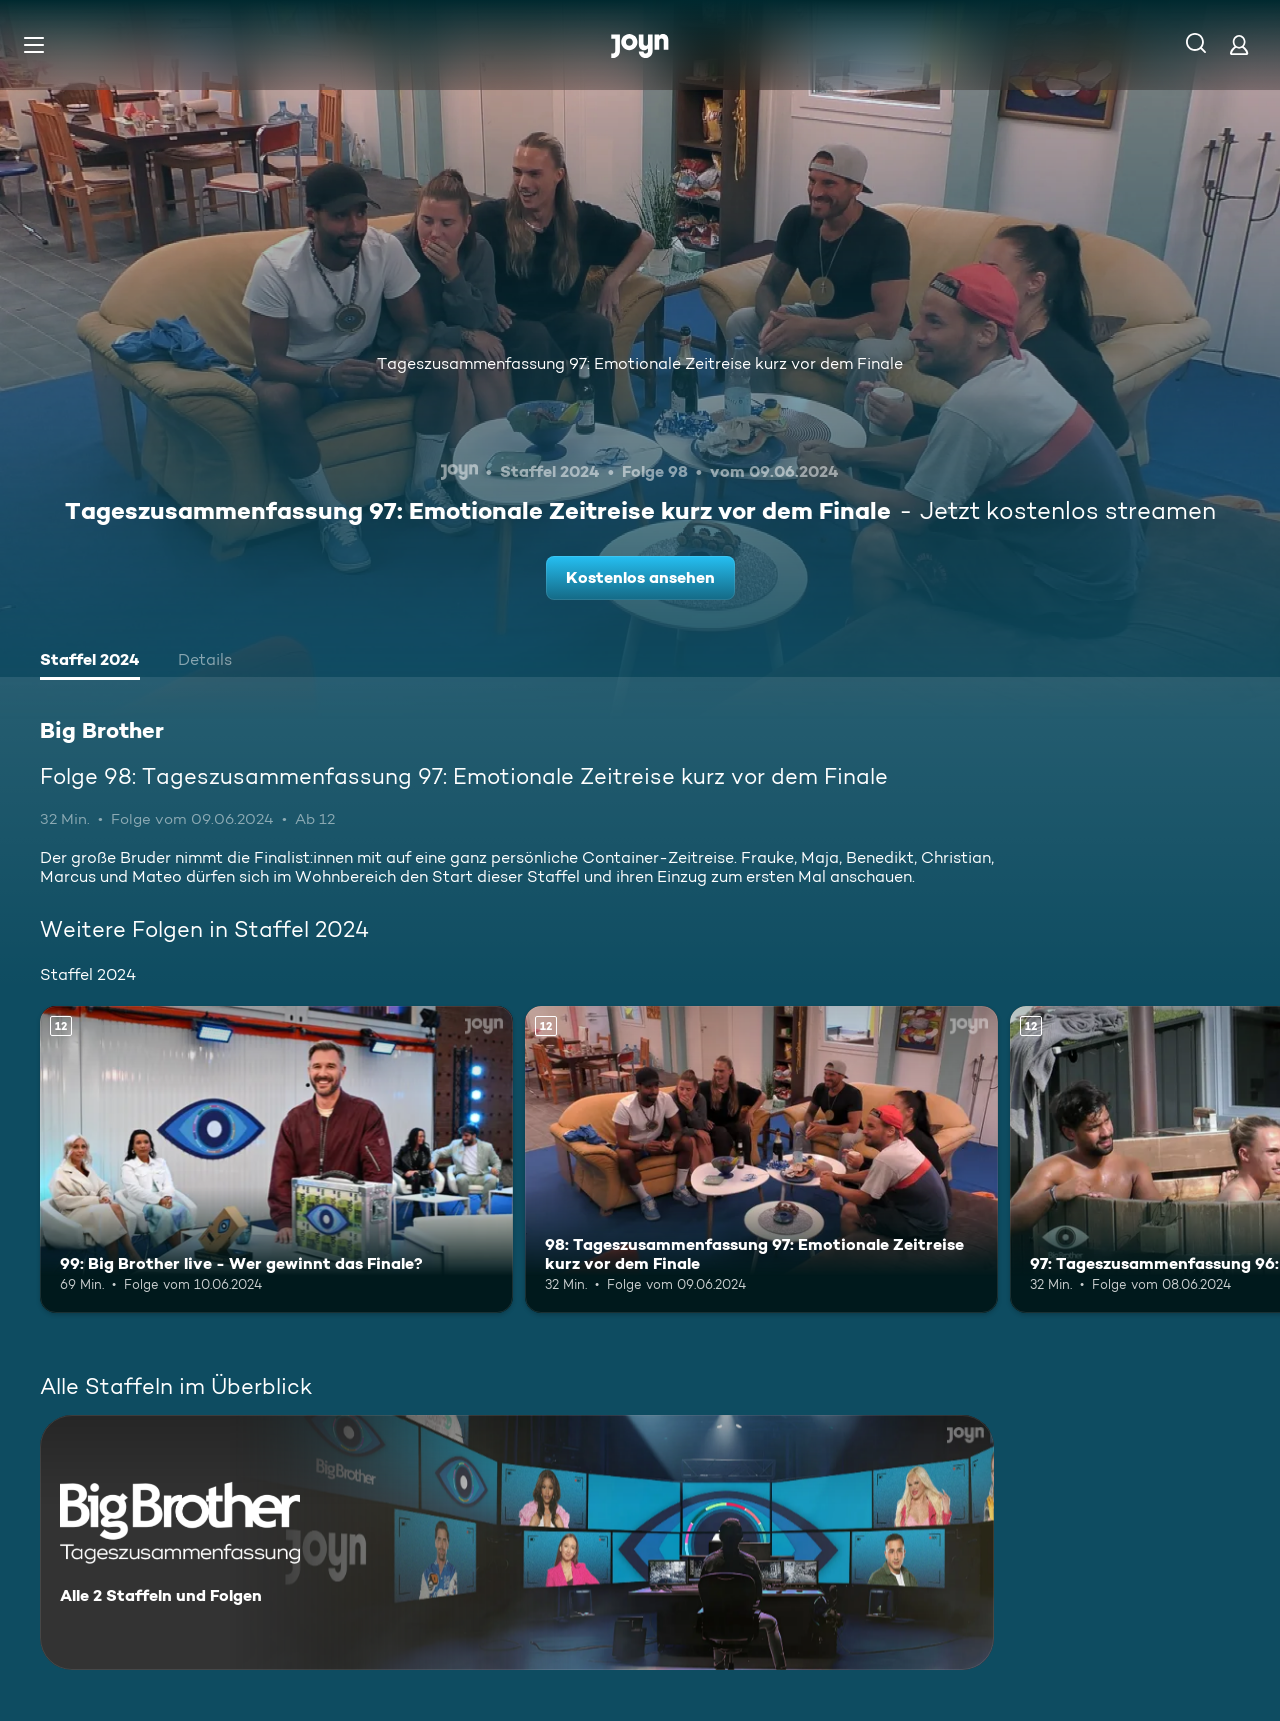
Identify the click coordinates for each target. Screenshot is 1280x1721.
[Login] (1239, 44)
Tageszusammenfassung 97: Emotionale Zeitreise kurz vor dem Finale (640, 363)
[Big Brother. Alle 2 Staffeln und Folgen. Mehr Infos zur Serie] (517, 1542)
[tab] (90, 662)
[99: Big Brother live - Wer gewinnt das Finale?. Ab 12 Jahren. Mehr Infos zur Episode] (276, 1159)
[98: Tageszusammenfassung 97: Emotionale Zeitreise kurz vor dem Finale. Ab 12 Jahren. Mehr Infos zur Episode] (761, 1159)
